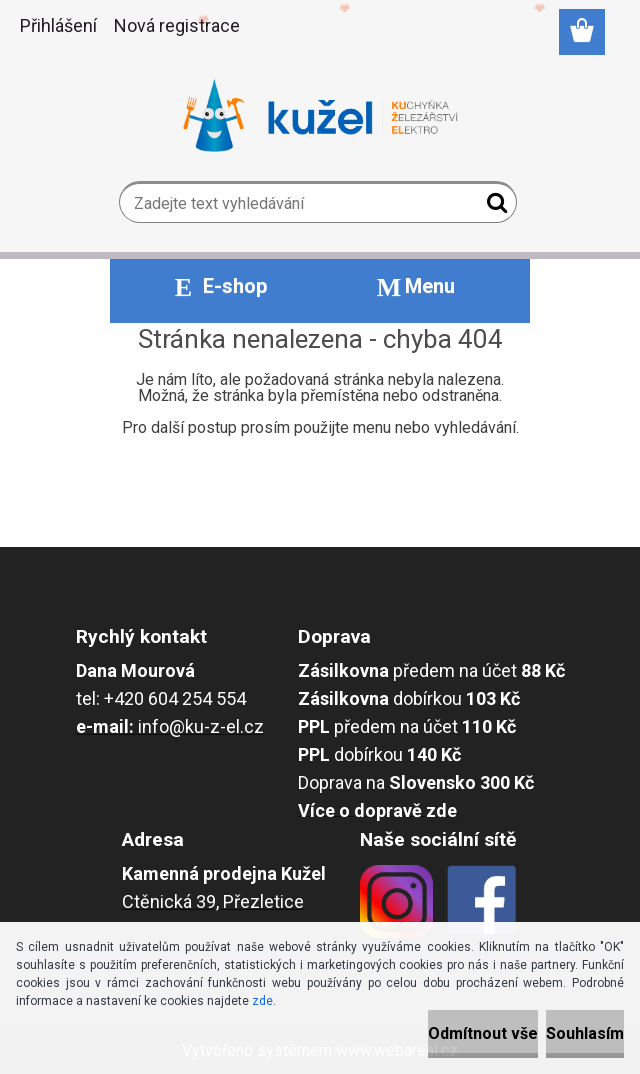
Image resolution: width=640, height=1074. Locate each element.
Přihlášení (58, 25)
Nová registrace (177, 25)
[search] (493, 207)
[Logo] (320, 116)
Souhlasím (585, 1033)
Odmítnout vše (483, 1033)
